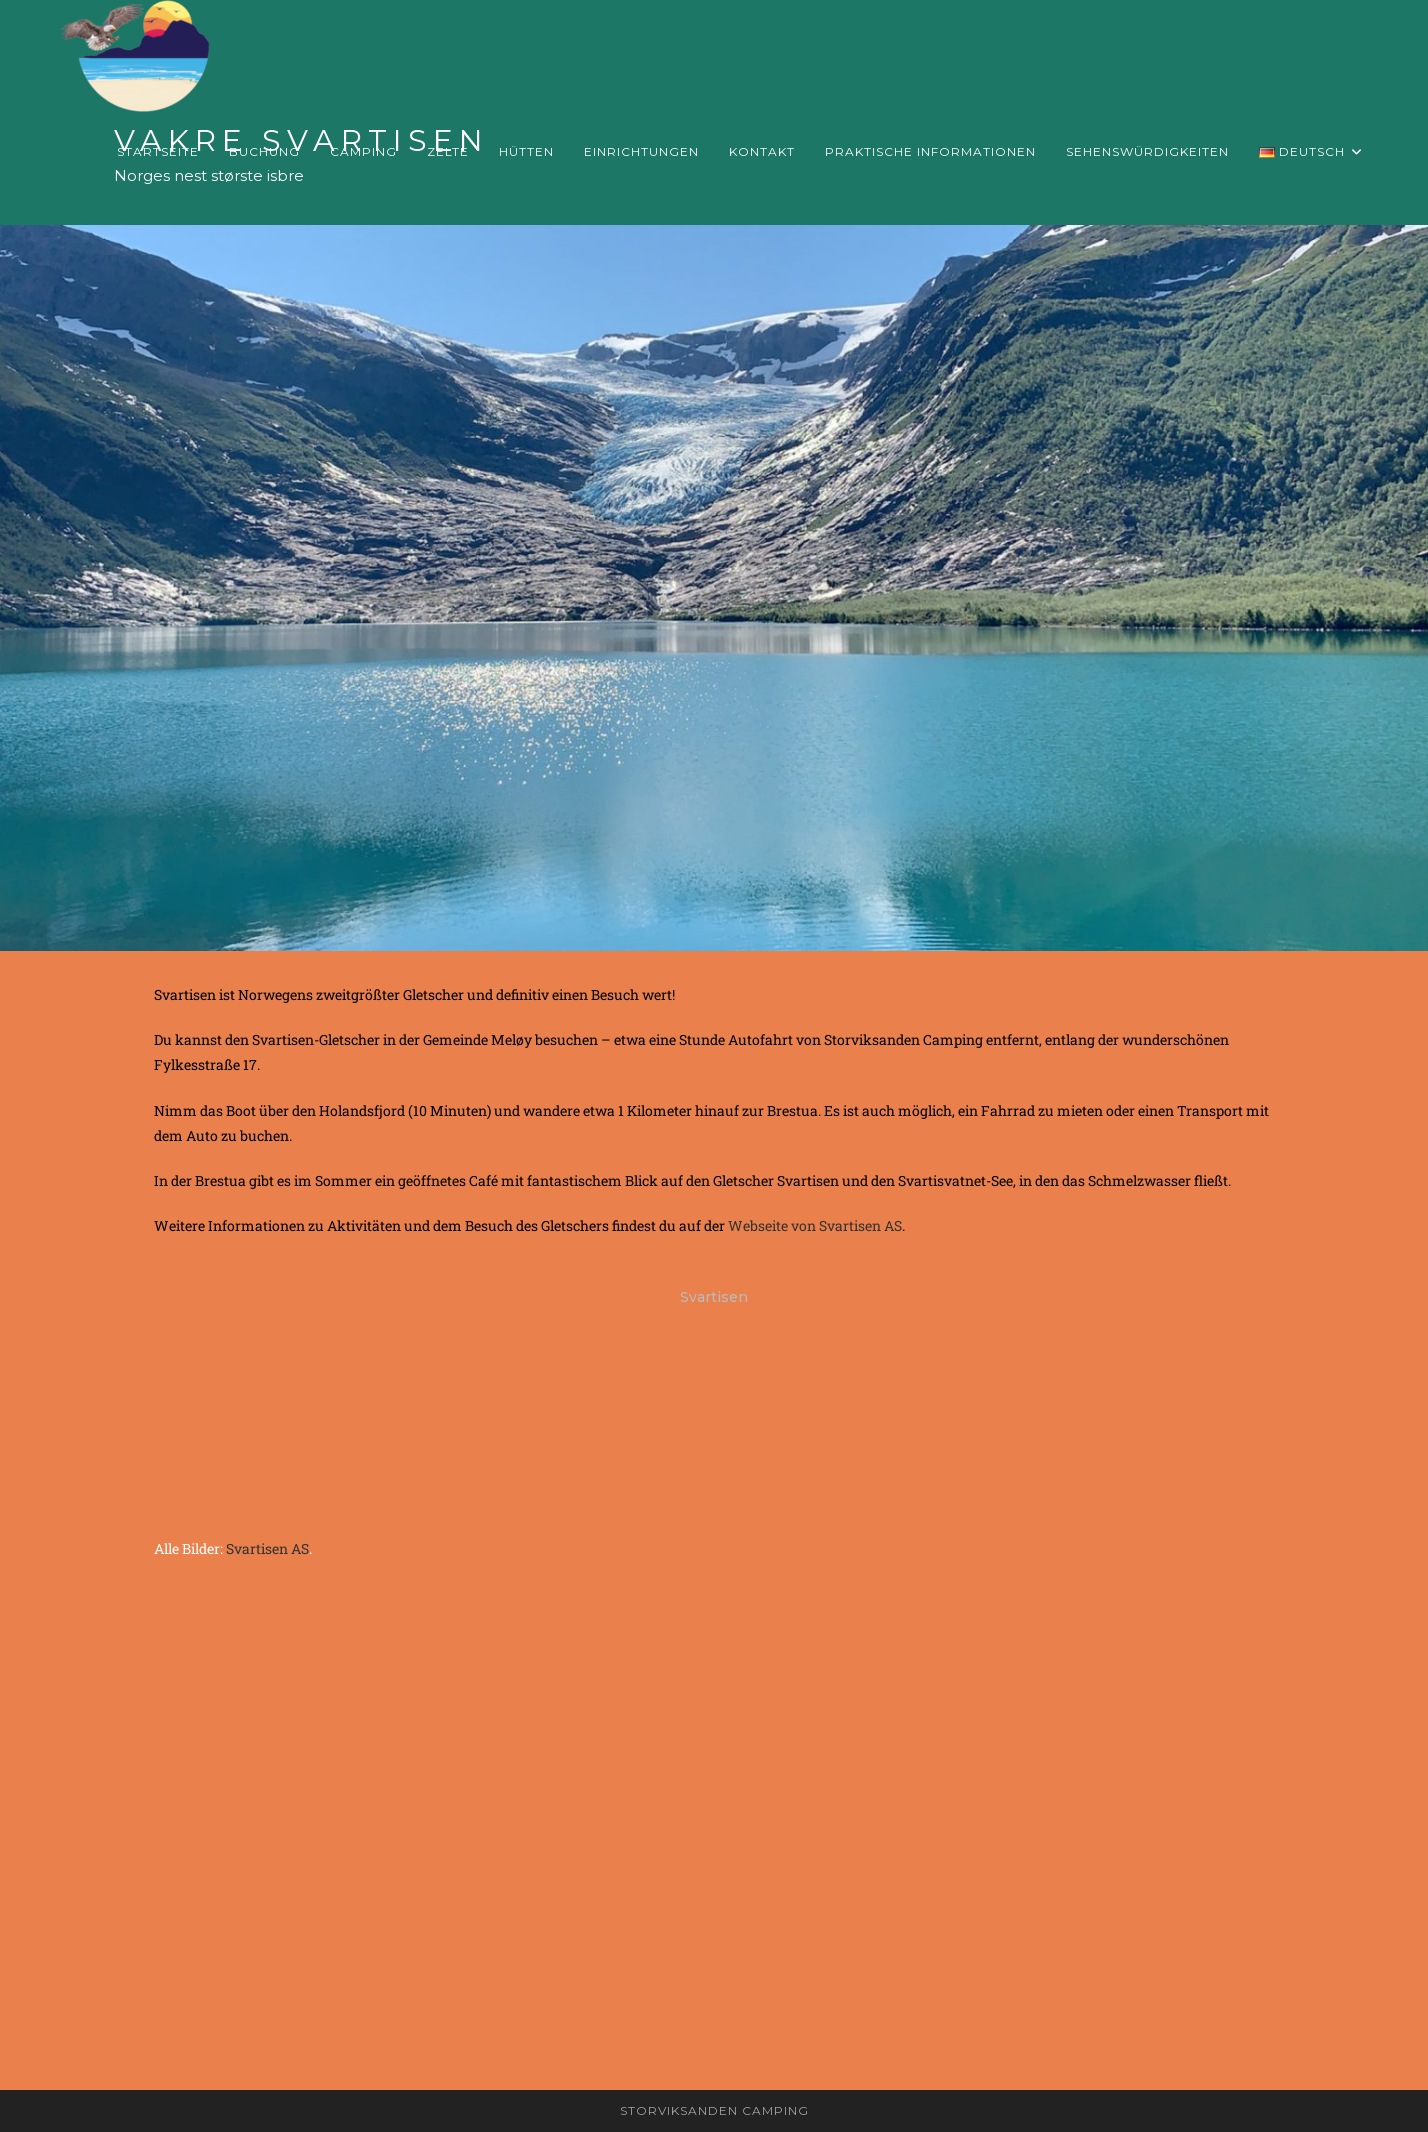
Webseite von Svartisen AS (815, 1225)
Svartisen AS (267, 1548)
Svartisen (714, 1297)
